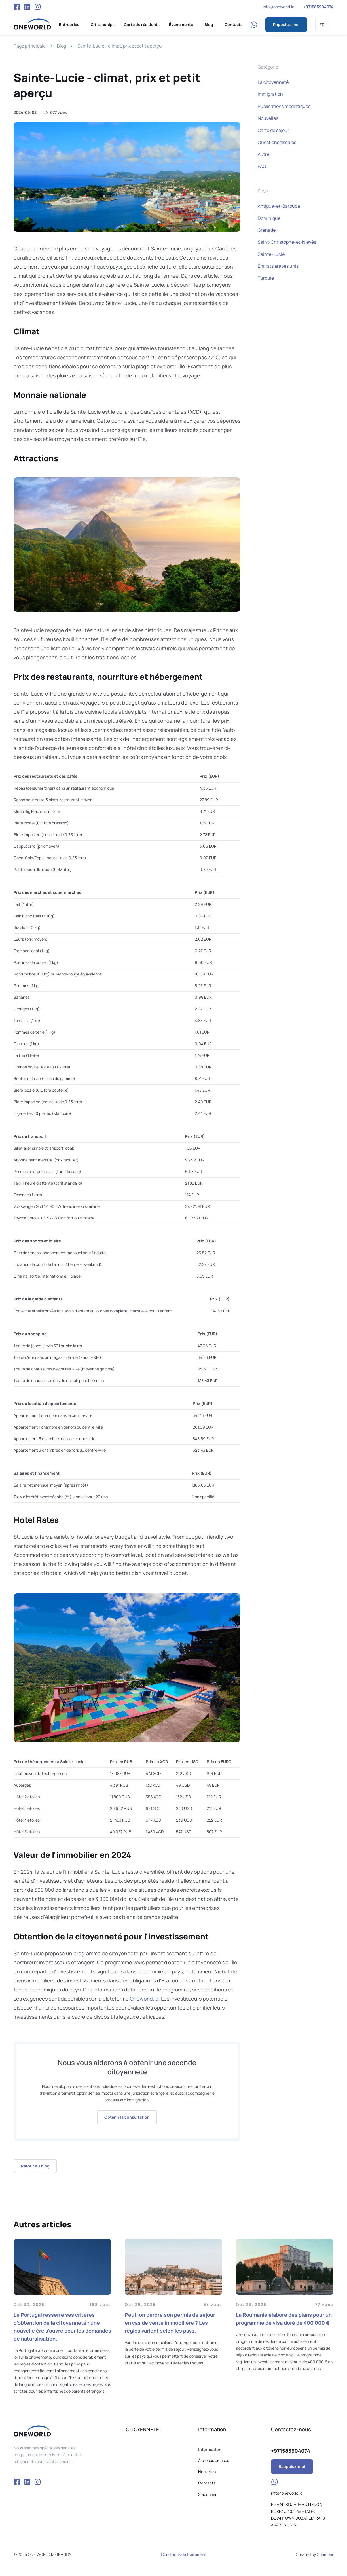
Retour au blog (35, 2166)
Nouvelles (268, 118)
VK (27, 6)
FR (322, 25)
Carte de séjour (273, 130)
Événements (181, 24)
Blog (208, 24)
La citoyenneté (273, 82)
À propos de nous (213, 2460)
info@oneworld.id (278, 6)
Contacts (234, 24)
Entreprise (69, 24)
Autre (263, 154)
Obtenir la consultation (127, 2117)
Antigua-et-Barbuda (279, 206)
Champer (325, 2554)
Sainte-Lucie (271, 254)
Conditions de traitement (184, 2554)
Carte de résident (141, 24)
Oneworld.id (144, 1998)
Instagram (37, 6)
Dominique (269, 218)
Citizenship (102, 24)
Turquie (266, 277)
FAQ (262, 166)
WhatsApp (254, 24)
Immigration (270, 94)
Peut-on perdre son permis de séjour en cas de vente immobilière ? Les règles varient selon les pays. (170, 2322)
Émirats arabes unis (278, 266)
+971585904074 (318, 6)
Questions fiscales (277, 142)
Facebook (17, 6)
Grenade (267, 230)
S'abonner (207, 2494)
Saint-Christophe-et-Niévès (287, 242)
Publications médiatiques (284, 106)
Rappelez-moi (286, 24)
